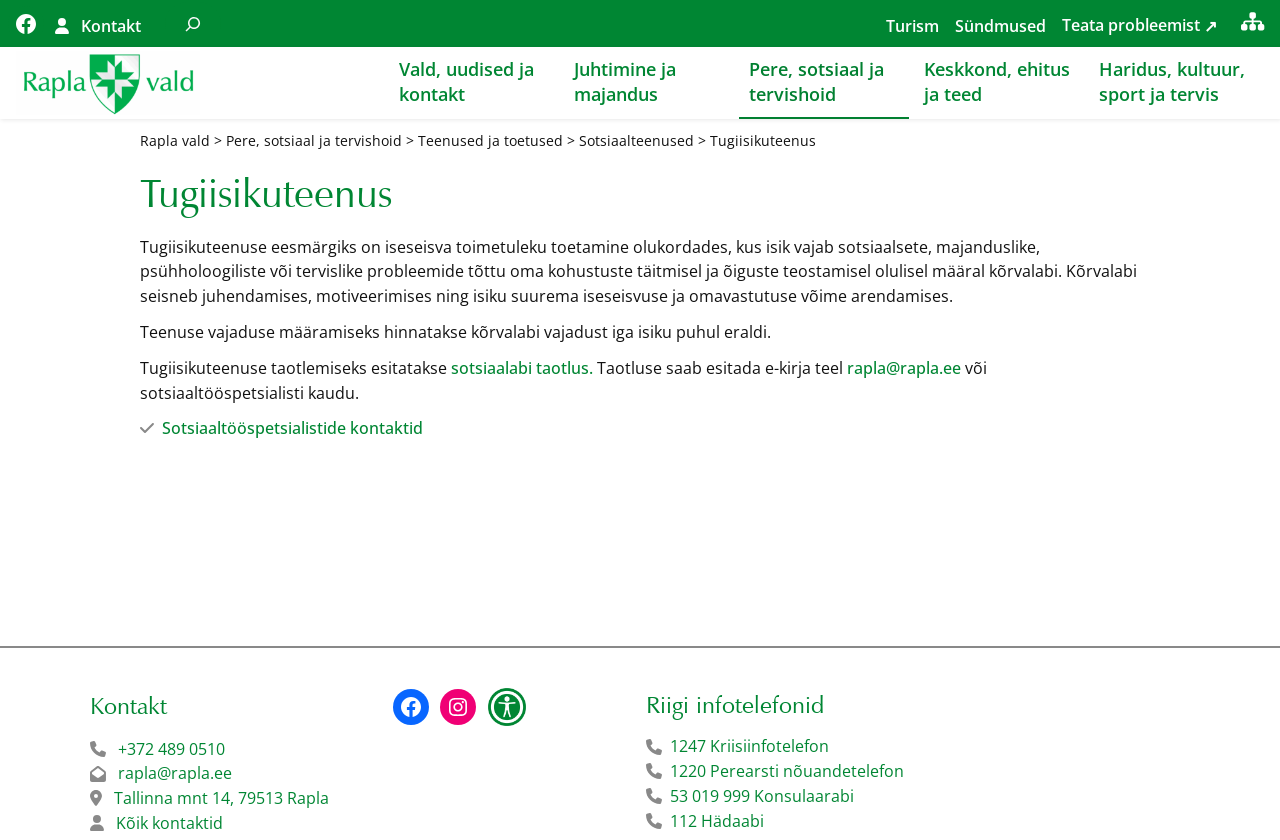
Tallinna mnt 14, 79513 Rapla (221, 798)
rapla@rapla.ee (904, 368)
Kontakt (111, 26)
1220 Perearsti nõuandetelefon (787, 771)
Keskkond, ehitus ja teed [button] (997, 81)
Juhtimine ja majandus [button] (625, 81)
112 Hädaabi (717, 821)
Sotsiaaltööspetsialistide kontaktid (292, 428)
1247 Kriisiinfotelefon (749, 746)
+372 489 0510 (171, 749)
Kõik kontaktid (169, 823)
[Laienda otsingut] (193, 23)
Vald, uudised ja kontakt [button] (466, 81)
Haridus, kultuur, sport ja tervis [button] (1172, 81)
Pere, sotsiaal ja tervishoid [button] (816, 81)
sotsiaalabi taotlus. (522, 368)
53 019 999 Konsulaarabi (762, 796)
